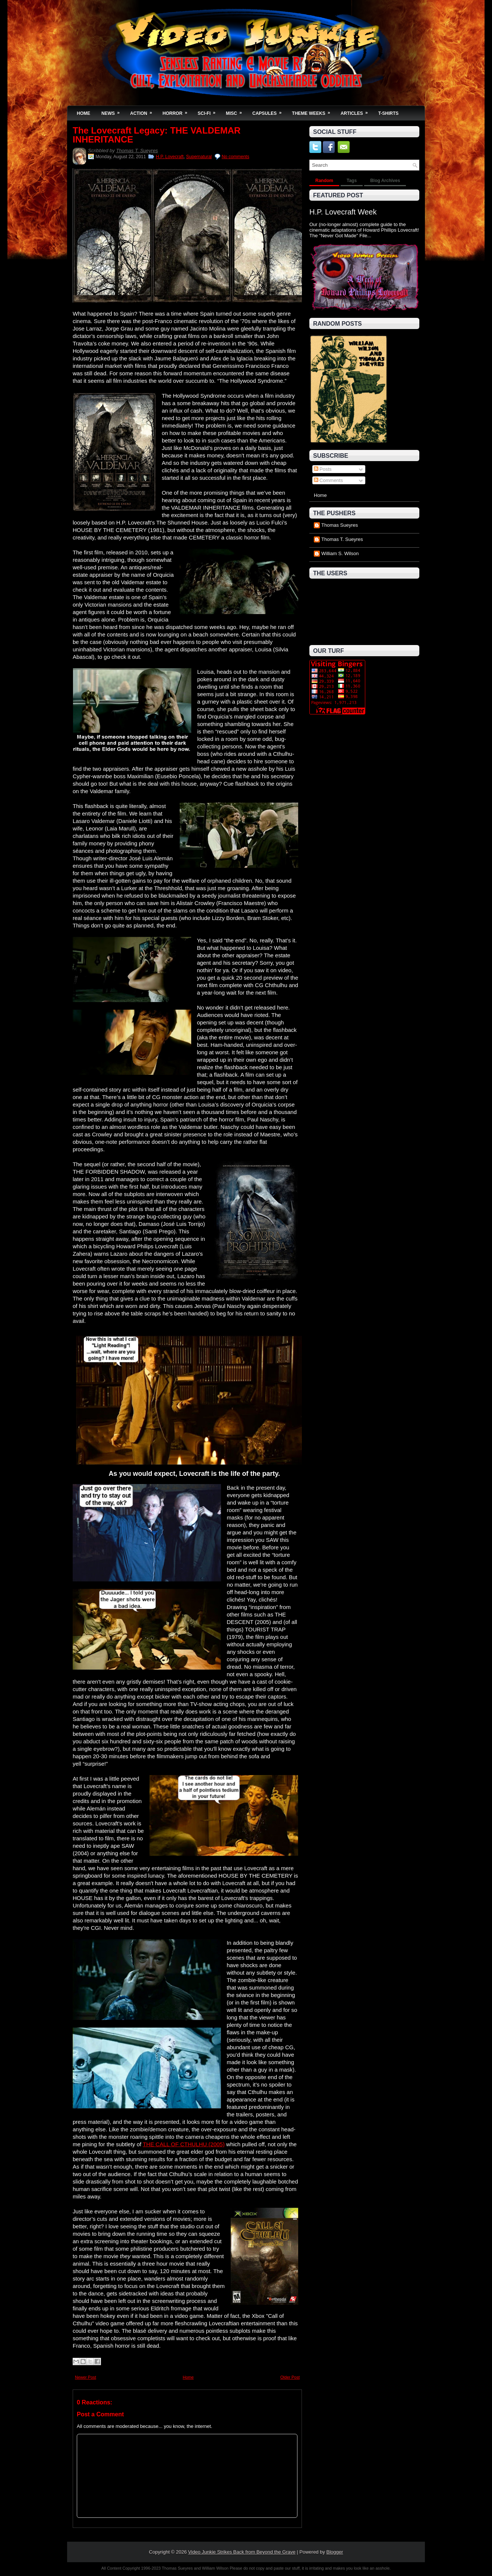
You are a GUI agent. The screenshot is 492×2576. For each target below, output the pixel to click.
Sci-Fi (209, 111)
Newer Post (85, 2377)
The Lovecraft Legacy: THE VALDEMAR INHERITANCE (156, 135)
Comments (328, 480)
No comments (235, 156)
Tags (352, 180)
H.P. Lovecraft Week (342, 212)
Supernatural (199, 156)
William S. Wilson (340, 553)
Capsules (269, 111)
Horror (177, 111)
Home (83, 113)
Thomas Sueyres (339, 525)
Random (324, 180)
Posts (323, 469)
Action (143, 111)
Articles (357, 111)
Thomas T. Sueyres (137, 150)
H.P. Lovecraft (169, 156)
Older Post (290, 2377)
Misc (236, 111)
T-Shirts (388, 113)
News (112, 111)
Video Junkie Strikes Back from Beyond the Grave (242, 2552)
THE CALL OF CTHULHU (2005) (184, 2144)
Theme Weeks (313, 111)
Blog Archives (385, 180)
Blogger (335, 2552)
